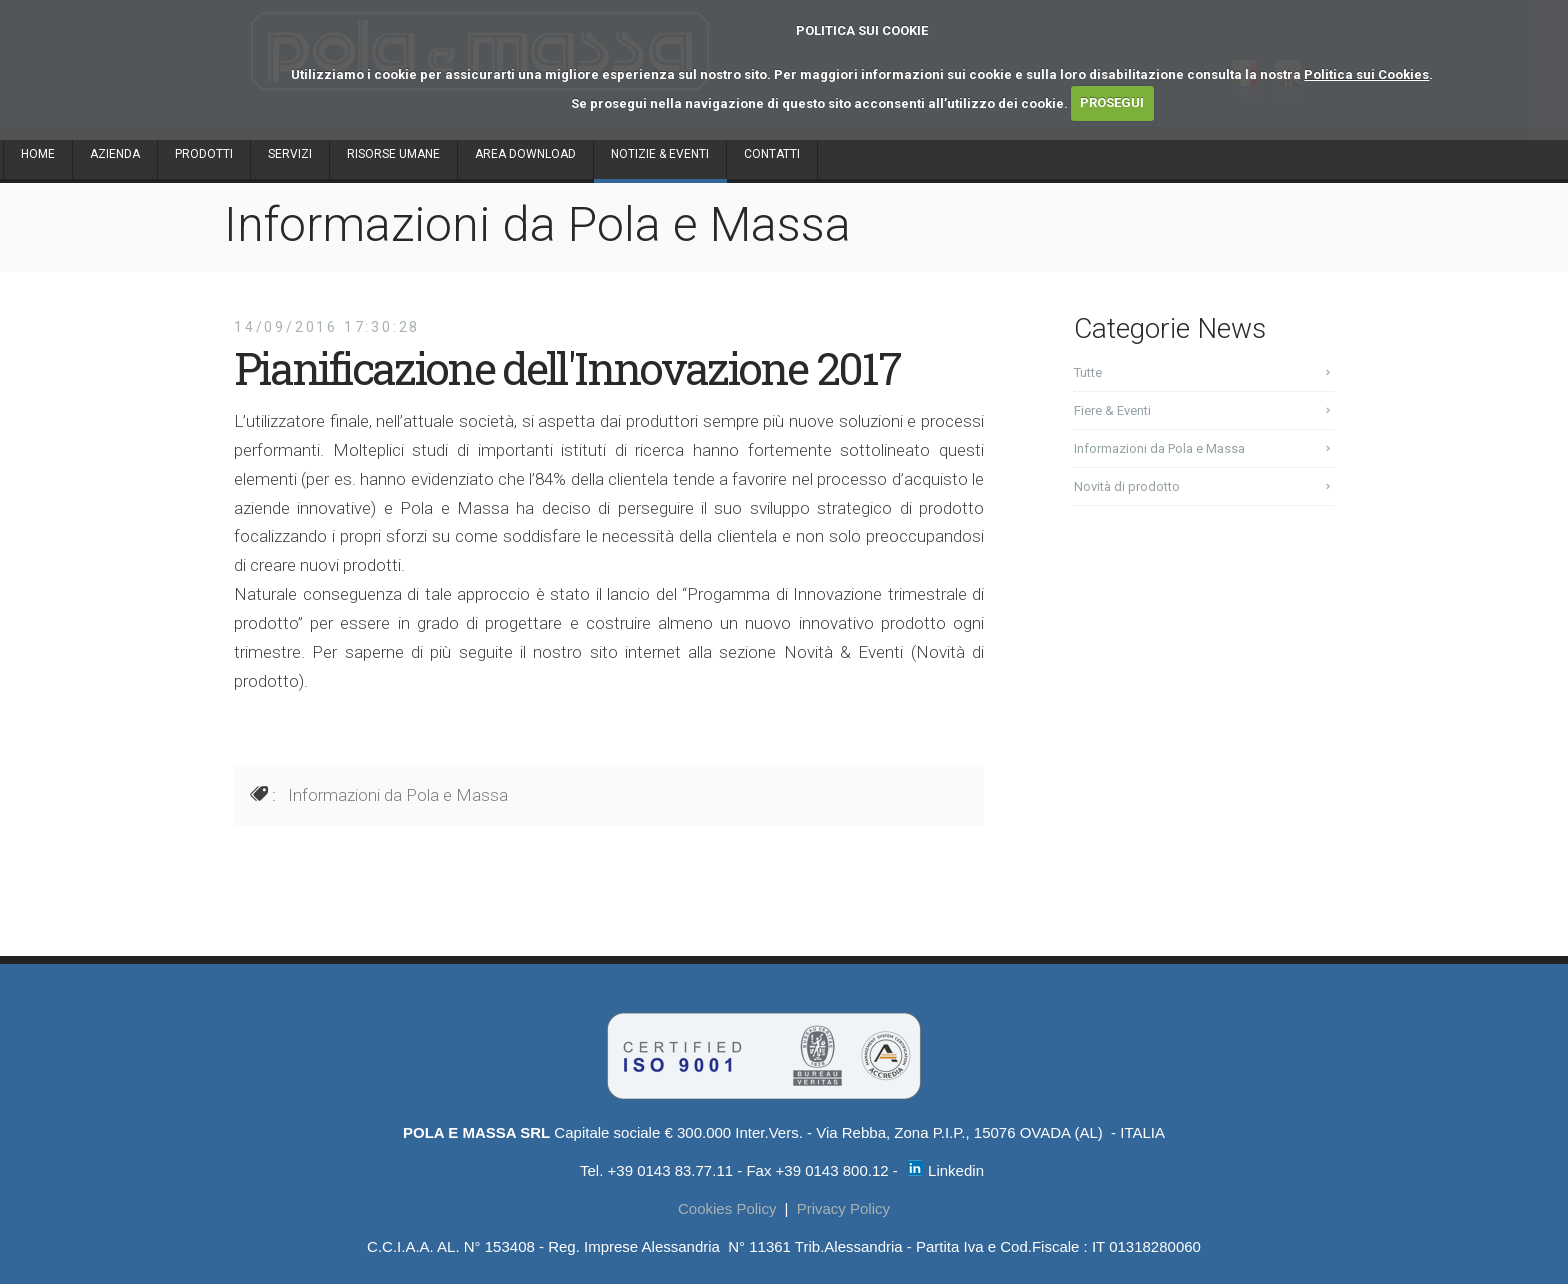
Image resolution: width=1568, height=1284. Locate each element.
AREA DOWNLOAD (525, 154)
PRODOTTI (204, 154)
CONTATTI (772, 154)
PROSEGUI (1112, 102)
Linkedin (945, 1170)
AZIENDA (115, 154)
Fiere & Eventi (1112, 410)
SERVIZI (290, 154)
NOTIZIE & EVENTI (660, 154)
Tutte (1088, 372)
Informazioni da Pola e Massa (398, 795)
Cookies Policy (727, 1208)
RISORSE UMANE (393, 154)
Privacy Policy (843, 1208)
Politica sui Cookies (1366, 74)
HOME (38, 154)
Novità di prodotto (1127, 486)
